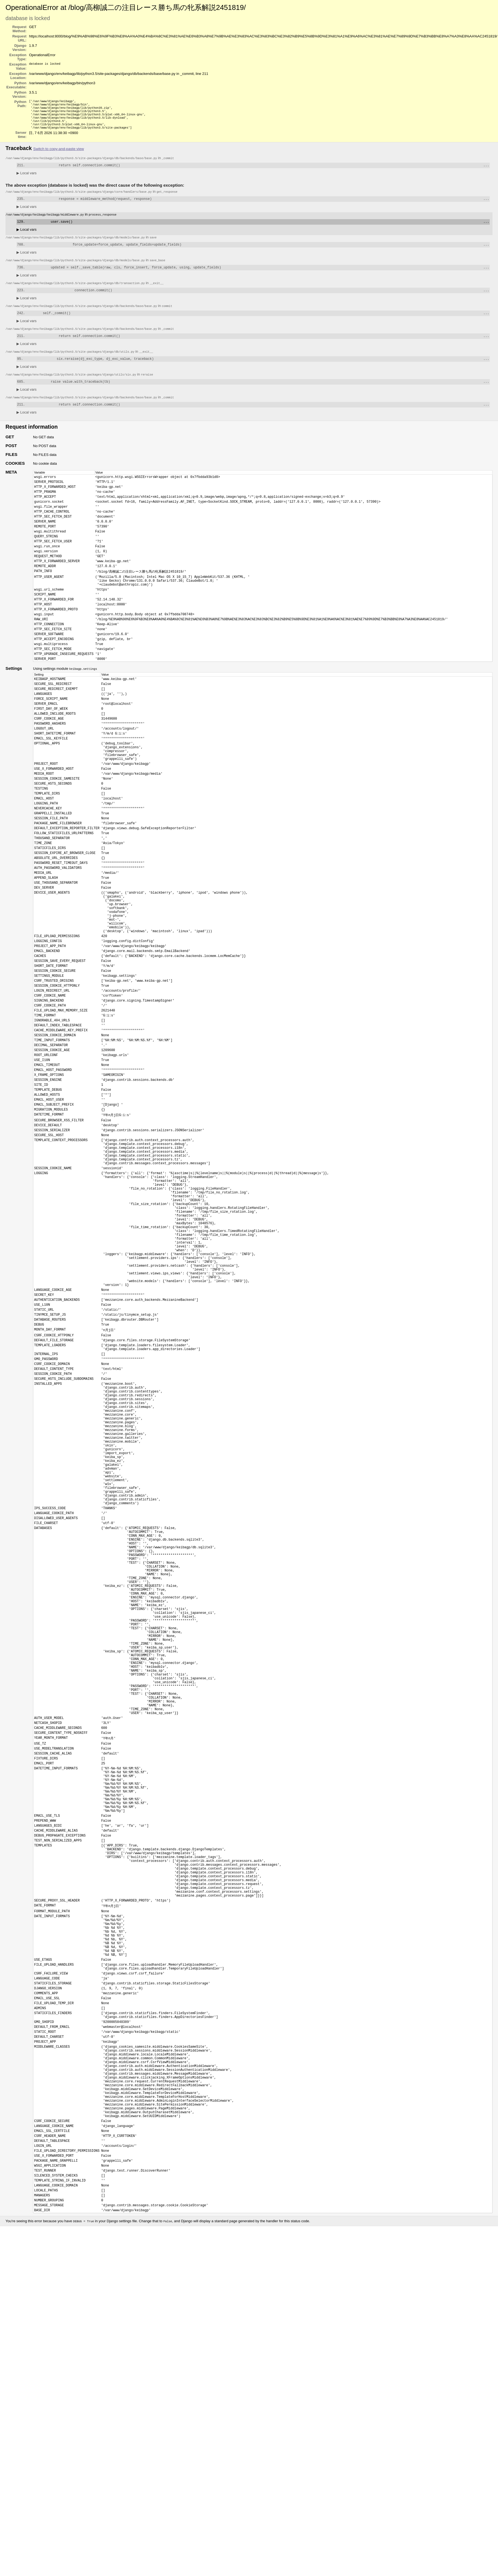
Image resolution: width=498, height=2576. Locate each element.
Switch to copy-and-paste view (58, 154)
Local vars (27, 179)
